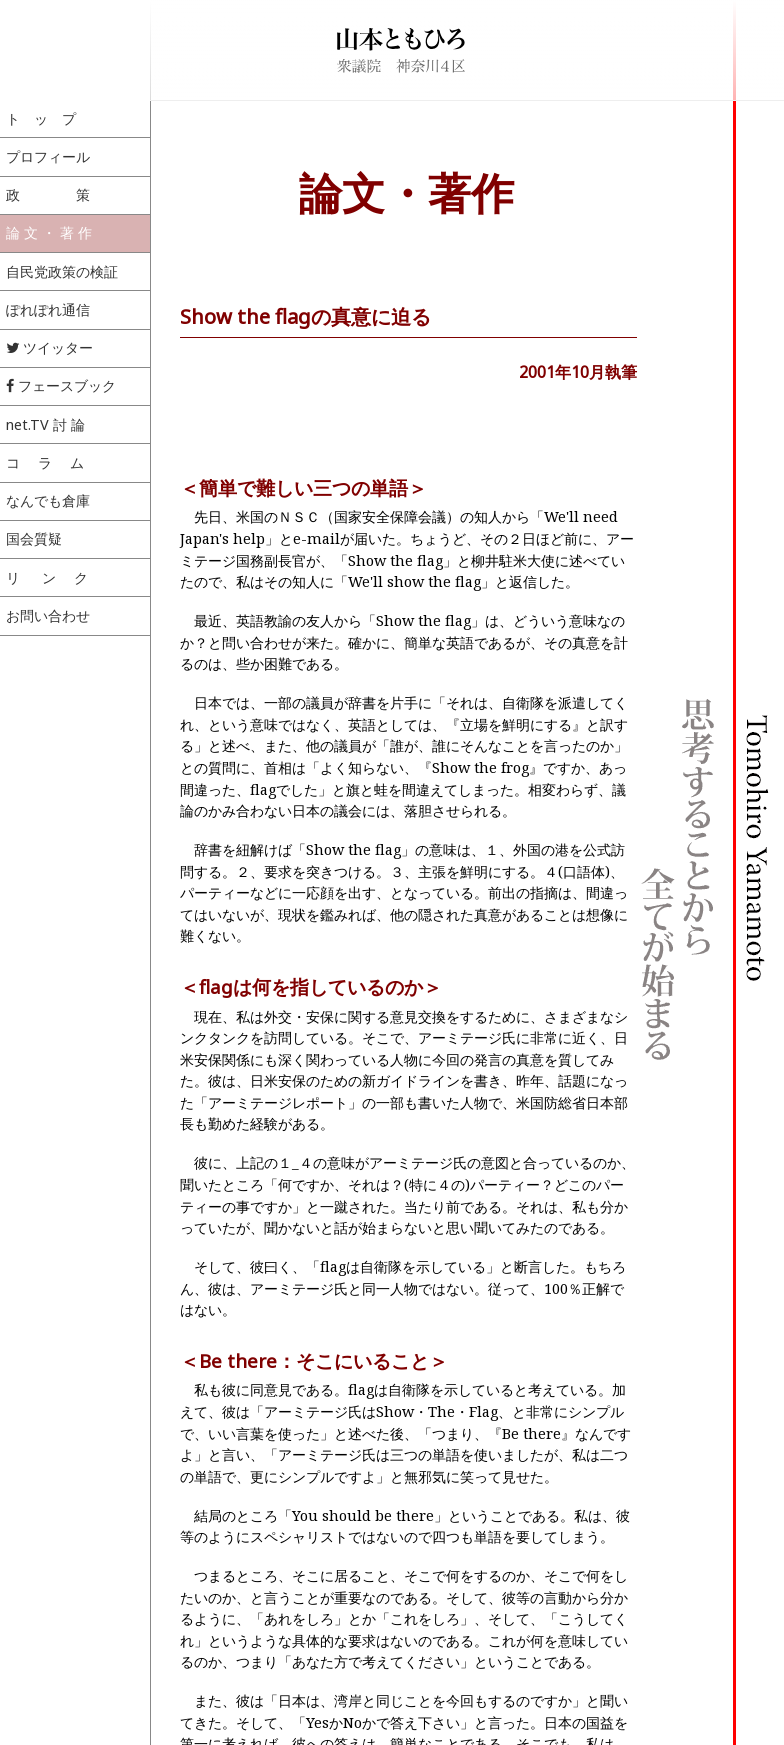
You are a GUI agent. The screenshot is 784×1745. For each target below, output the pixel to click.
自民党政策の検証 (62, 271)
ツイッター (49, 347)
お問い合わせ (48, 615)
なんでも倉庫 (48, 500)
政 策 (48, 194)
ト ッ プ (41, 118)
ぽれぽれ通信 (48, 309)
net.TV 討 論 (45, 424)
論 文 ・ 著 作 (49, 232)
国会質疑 (34, 538)
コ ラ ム (45, 462)
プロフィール (48, 156)
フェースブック (61, 385)
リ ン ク (47, 577)
